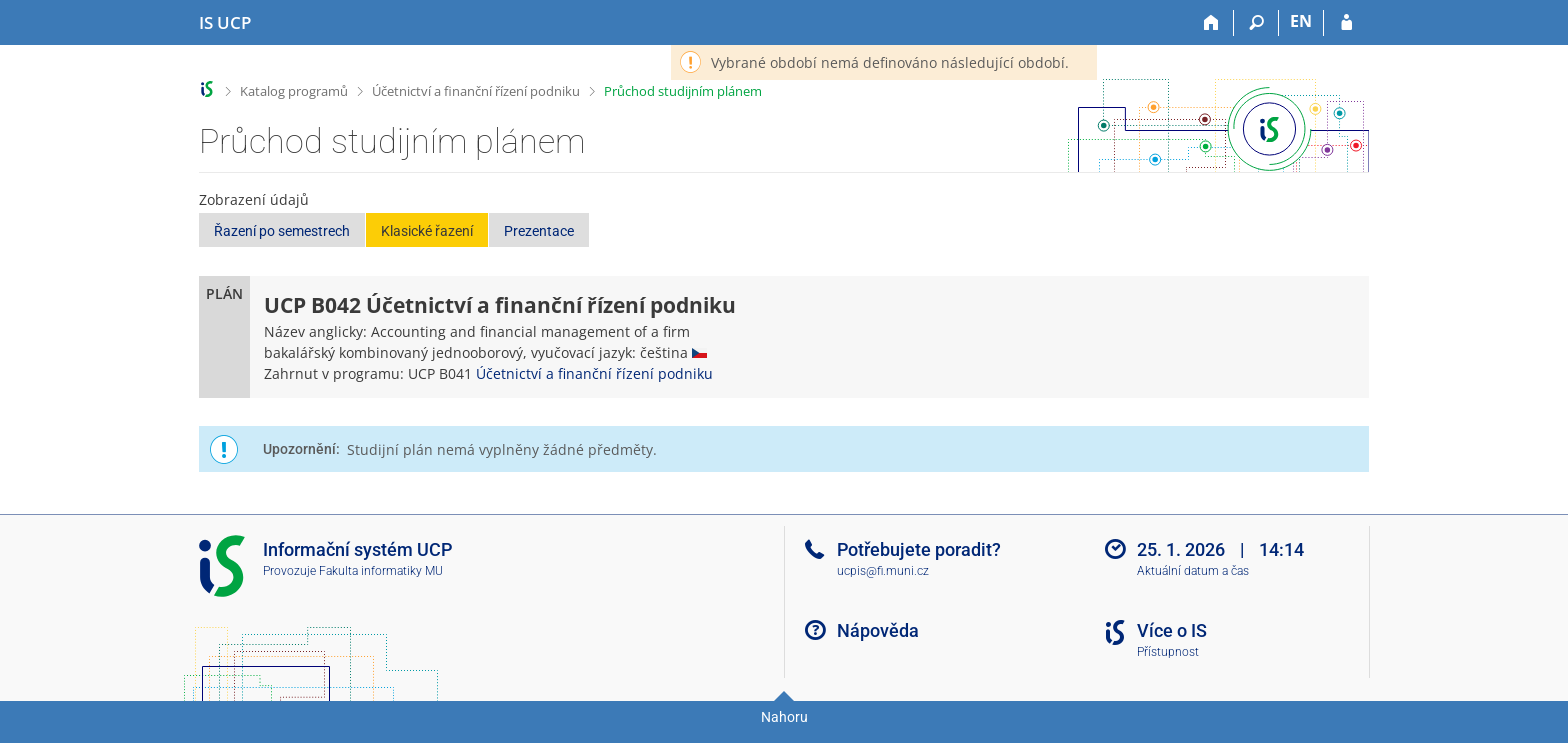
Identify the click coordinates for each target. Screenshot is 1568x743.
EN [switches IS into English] (1301, 21)
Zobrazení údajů (254, 199)
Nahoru (784, 717)
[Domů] (1211, 23)
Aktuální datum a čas (1193, 571)
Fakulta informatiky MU (381, 571)
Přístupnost (1168, 652)
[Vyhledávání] (1256, 23)
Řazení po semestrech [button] (282, 231)
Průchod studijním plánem (683, 91)
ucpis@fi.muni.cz (883, 571)
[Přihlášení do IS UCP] (1346, 23)
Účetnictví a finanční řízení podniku (476, 91)
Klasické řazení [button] (427, 231)
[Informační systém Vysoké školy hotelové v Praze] (225, 23)
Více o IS (1172, 630)
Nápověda (878, 630)
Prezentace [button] (539, 231)
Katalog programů (294, 91)
